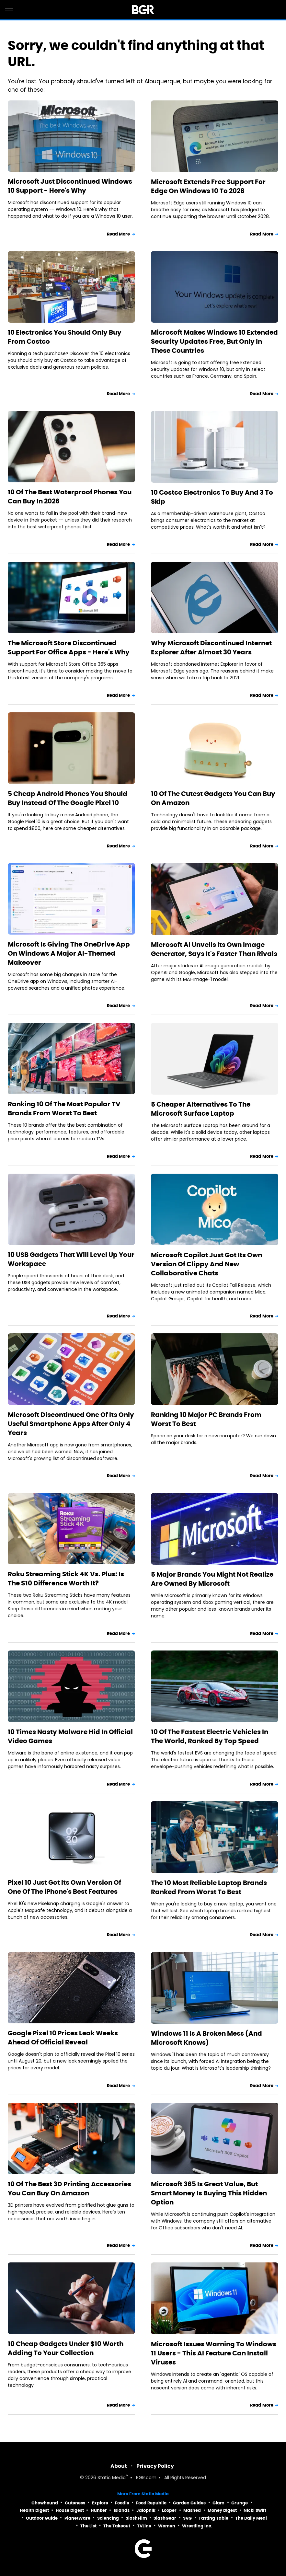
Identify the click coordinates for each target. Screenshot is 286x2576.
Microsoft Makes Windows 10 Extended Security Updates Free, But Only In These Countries (214, 341)
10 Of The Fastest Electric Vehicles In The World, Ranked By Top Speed (209, 1736)
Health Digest (34, 2510)
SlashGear (165, 2518)
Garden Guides (189, 2503)
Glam (218, 2503)
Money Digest (222, 2510)
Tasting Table (213, 2518)
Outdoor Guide (42, 2518)
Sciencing (108, 2518)
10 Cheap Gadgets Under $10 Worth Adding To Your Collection (65, 2348)
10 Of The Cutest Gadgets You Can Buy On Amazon (213, 798)
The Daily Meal (251, 2518)
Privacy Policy (155, 2466)
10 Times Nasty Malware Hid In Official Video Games (70, 1736)
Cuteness (75, 2503)
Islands (122, 2510)
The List (88, 2526)
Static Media (111, 2478)
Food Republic (151, 2503)
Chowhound (44, 2503)
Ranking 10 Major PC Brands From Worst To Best (206, 1419)
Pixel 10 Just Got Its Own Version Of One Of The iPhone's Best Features (64, 1887)
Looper (169, 2510)
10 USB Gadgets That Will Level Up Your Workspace (71, 1259)
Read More (118, 234)
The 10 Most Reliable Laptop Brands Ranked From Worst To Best (209, 1887)
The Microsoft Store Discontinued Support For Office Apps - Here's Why (69, 647)
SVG (187, 2518)
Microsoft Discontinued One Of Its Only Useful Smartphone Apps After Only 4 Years (71, 1423)
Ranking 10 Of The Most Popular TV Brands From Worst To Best (64, 1108)
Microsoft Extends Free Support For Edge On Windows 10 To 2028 (208, 186)
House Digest (70, 2510)
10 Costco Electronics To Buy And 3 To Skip (212, 497)
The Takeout (116, 2526)
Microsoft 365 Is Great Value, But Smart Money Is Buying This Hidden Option (209, 2193)
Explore (100, 2503)
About (118, 2466)
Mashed (192, 2510)
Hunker (99, 2510)
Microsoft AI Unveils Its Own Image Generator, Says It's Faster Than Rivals (214, 949)
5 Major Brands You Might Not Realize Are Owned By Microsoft (212, 1579)
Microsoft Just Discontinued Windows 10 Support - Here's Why (70, 186)
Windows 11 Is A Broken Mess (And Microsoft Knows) (206, 2038)
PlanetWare (77, 2518)
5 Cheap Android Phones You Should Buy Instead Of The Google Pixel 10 (67, 798)
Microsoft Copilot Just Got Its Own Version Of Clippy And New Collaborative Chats (206, 1264)
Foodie (122, 2503)
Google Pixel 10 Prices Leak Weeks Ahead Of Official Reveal (63, 2037)
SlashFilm (136, 2518)
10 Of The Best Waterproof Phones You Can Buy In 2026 (70, 496)
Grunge (239, 2503)
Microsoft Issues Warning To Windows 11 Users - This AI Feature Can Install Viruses (213, 2353)
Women (166, 2526)
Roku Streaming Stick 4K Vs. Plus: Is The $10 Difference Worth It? (66, 1578)
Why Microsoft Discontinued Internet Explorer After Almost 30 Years (211, 647)
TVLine (144, 2526)
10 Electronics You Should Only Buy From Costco (64, 337)
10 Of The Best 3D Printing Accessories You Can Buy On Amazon (69, 2188)
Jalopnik (145, 2510)
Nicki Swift (255, 2510)
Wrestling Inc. (197, 2526)
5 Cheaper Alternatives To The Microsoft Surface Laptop (200, 1109)
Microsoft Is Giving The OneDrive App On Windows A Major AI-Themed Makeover (69, 953)
